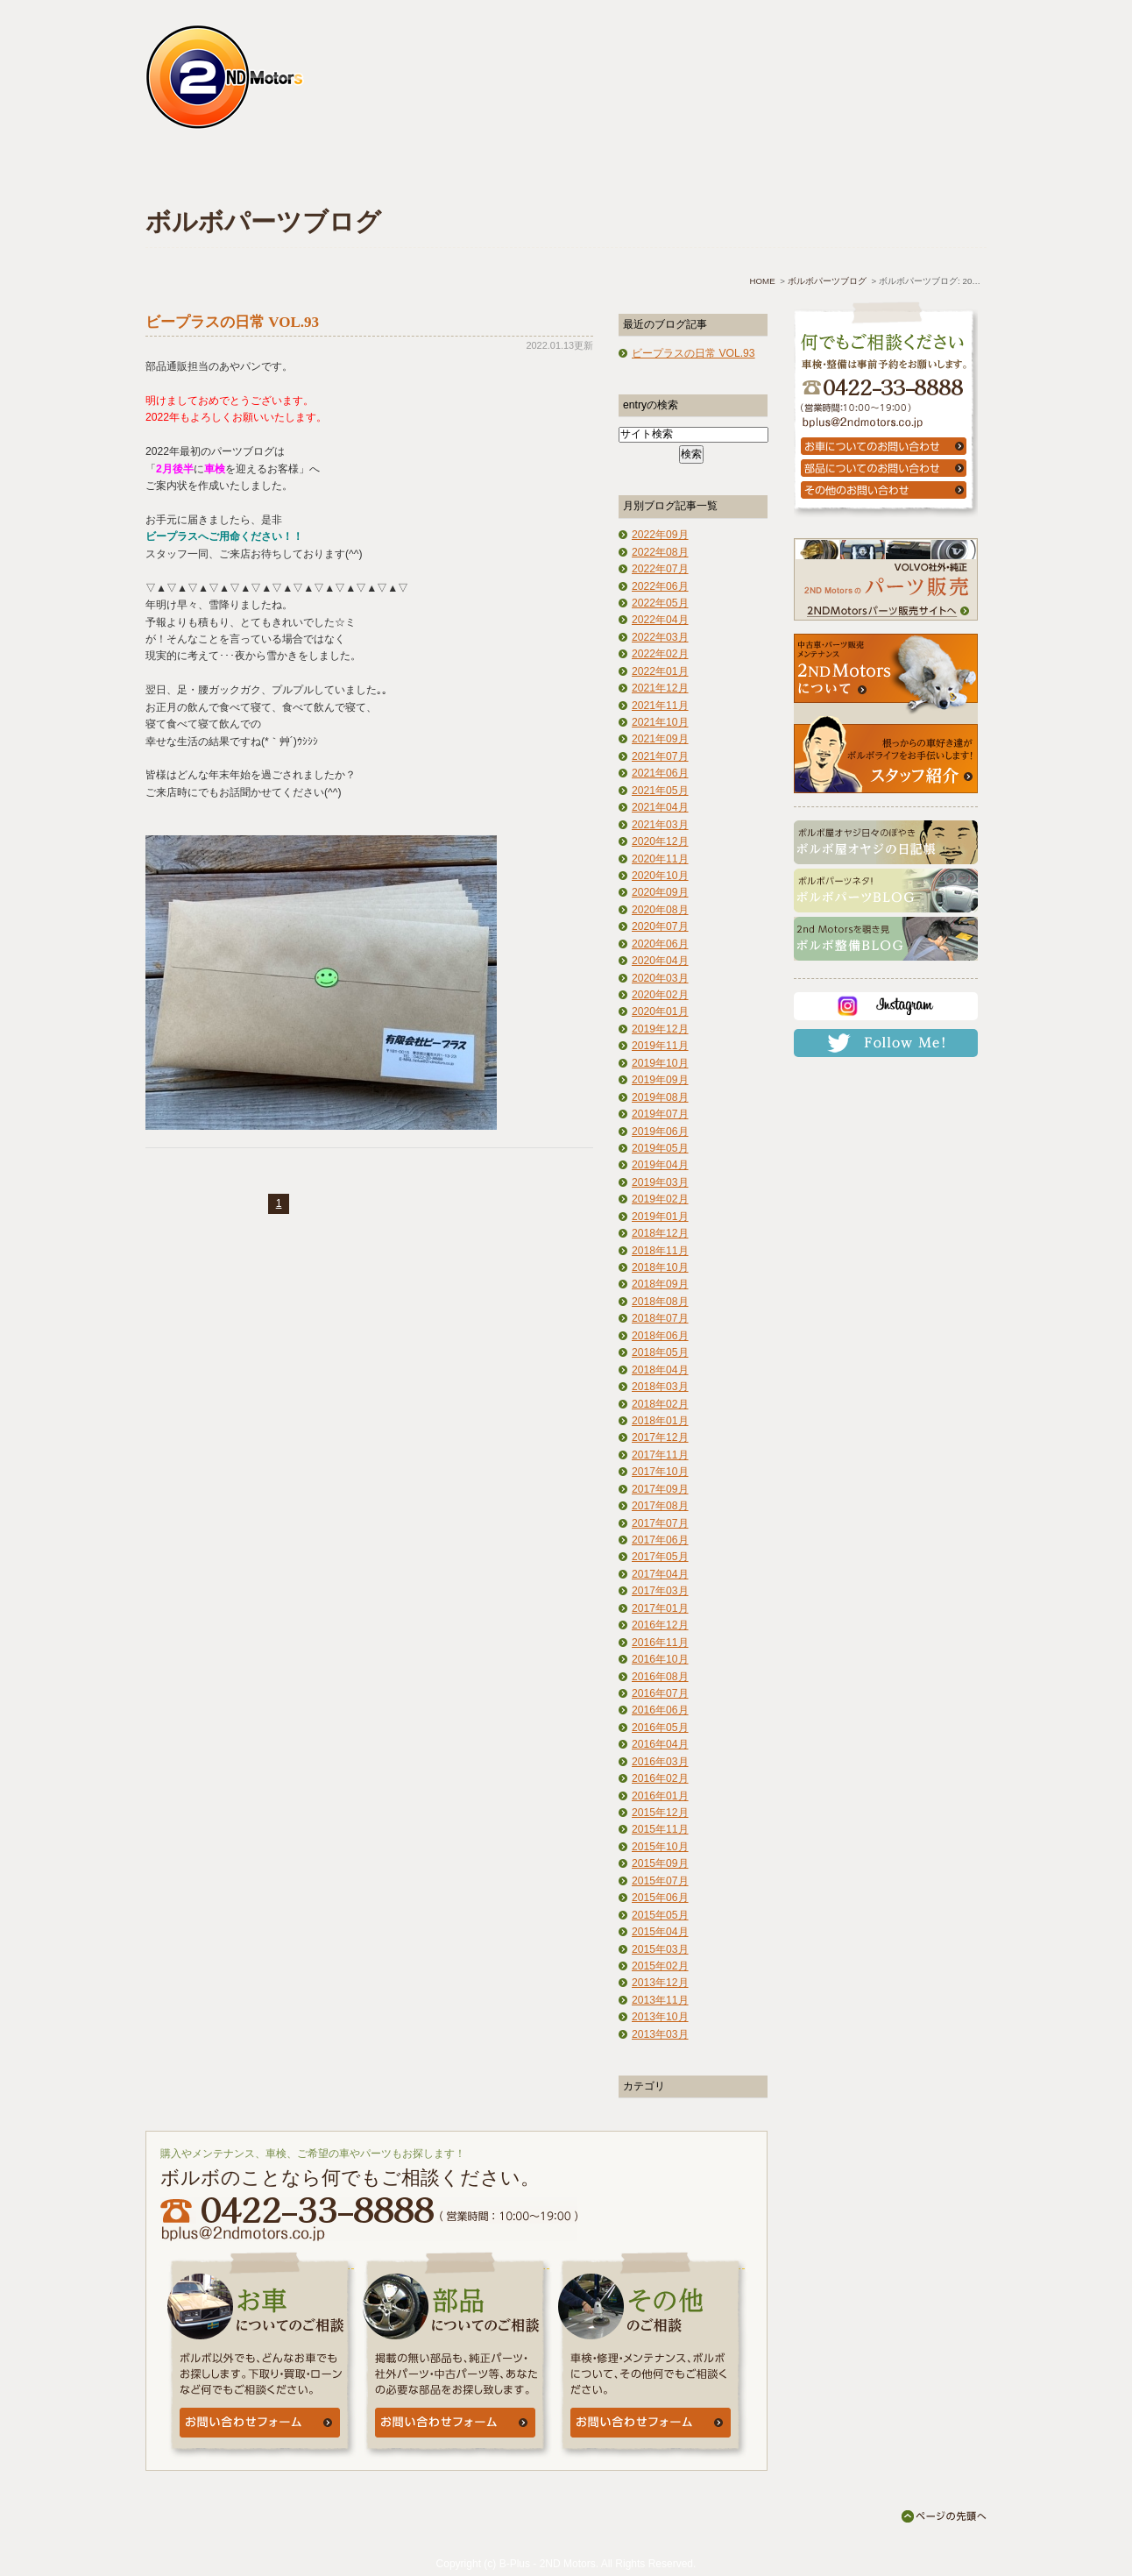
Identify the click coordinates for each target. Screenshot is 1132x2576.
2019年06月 (660, 1131)
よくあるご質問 (624, 172)
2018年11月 (660, 1251)
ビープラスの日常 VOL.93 (232, 322)
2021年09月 (660, 739)
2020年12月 (660, 841)
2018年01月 (660, 1421)
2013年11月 (660, 2000)
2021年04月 (660, 807)
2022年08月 (660, 552)
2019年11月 (660, 1046)
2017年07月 (660, 1523)
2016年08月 (660, 1677)
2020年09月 (660, 892)
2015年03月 (660, 1949)
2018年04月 (660, 1370)
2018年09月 (660, 1284)
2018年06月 (660, 1336)
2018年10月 (660, 1267)
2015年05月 (660, 1915)
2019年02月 (660, 1199)
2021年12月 (660, 688)
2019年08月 (660, 1097)
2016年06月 (660, 1710)
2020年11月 (660, 859)
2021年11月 (660, 705)
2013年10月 (660, 2017)
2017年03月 (660, 1591)
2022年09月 (660, 535)
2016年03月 (660, 1762)
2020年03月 (660, 978)
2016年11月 (660, 1642)
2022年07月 (660, 569)
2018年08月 (660, 1301)
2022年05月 (660, 603)
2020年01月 (660, 1011)
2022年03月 (660, 637)
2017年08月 (660, 1506)
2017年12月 (660, 1437)
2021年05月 (660, 790)
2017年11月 (660, 1455)
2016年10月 (660, 1659)
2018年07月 (660, 1318)
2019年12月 (660, 1029)
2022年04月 (660, 620)
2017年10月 (660, 1471)
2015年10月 (660, 1847)
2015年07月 (660, 1881)
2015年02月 (660, 1966)
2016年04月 (660, 1744)
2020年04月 (660, 960)
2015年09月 (660, 1863)
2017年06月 (660, 1540)
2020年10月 (660, 875)
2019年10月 (660, 1063)
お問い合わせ (894, 172)
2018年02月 (660, 1404)
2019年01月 (660, 1216)
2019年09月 (660, 1080)
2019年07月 (660, 1114)
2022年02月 (660, 654)
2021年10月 (660, 722)
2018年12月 (660, 1233)
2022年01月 (660, 671)
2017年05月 (660, 1557)
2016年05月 (660, 1727)
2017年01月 (660, 1608)
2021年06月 (660, 773)
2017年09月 (660, 1489)
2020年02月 (660, 995)
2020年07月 (660, 926)
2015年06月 (660, 1897)
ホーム (216, 172)
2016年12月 (660, 1625)
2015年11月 (660, 1829)
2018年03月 (660, 1386)
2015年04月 (660, 1932)
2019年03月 (660, 1182)
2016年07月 (660, 1693)
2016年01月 (660, 1796)
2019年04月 (660, 1165)
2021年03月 (660, 825)
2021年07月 (660, 756)
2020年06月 (660, 944)
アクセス (759, 172)
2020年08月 (660, 910)
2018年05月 (660, 1352)
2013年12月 (660, 1982)
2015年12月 (660, 1812)
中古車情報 (490, 172)
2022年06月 (660, 586)
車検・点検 (355, 172)
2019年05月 (660, 1148)
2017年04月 (660, 1574)
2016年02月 (660, 1778)
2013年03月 (660, 2034)
